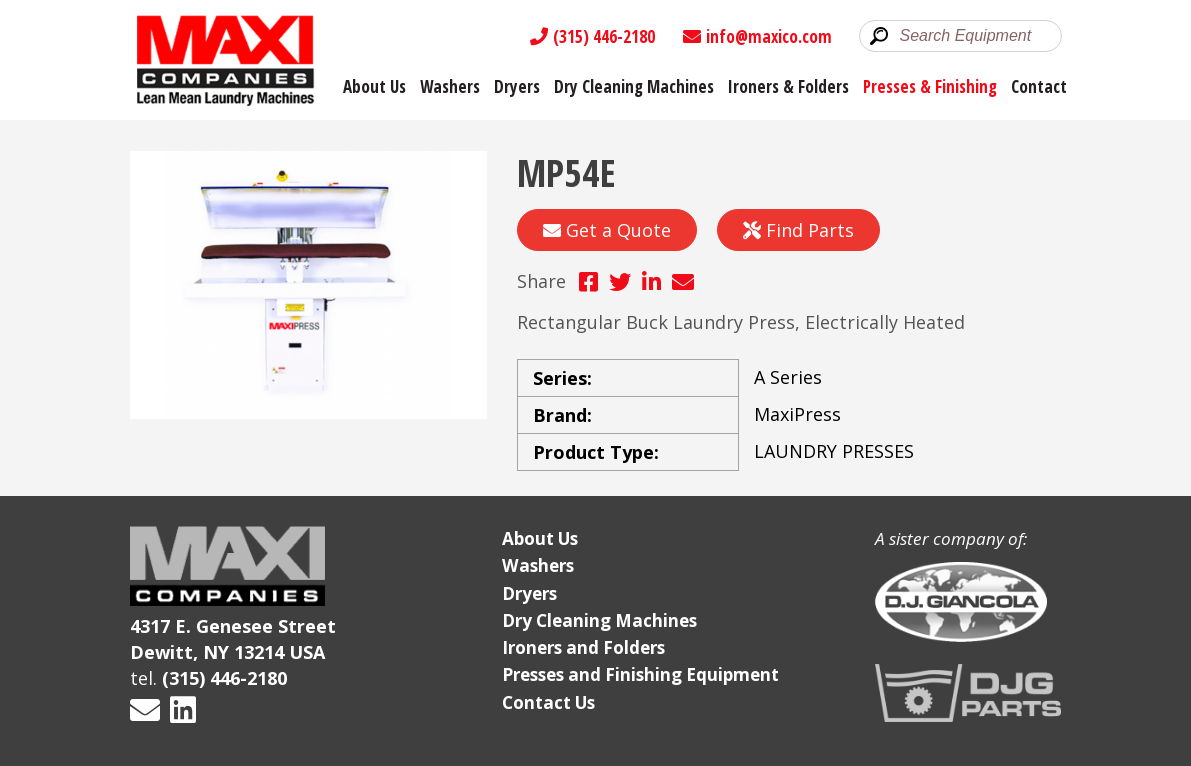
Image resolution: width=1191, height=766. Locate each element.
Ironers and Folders (583, 647)
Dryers (517, 86)
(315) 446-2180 (592, 36)
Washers (450, 86)
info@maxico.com (757, 36)
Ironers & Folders (788, 86)
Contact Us (548, 702)
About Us (374, 86)
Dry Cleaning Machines (634, 86)
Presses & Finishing (930, 86)
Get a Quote (607, 230)
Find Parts (798, 230)
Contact (1039, 86)
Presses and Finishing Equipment (640, 674)
